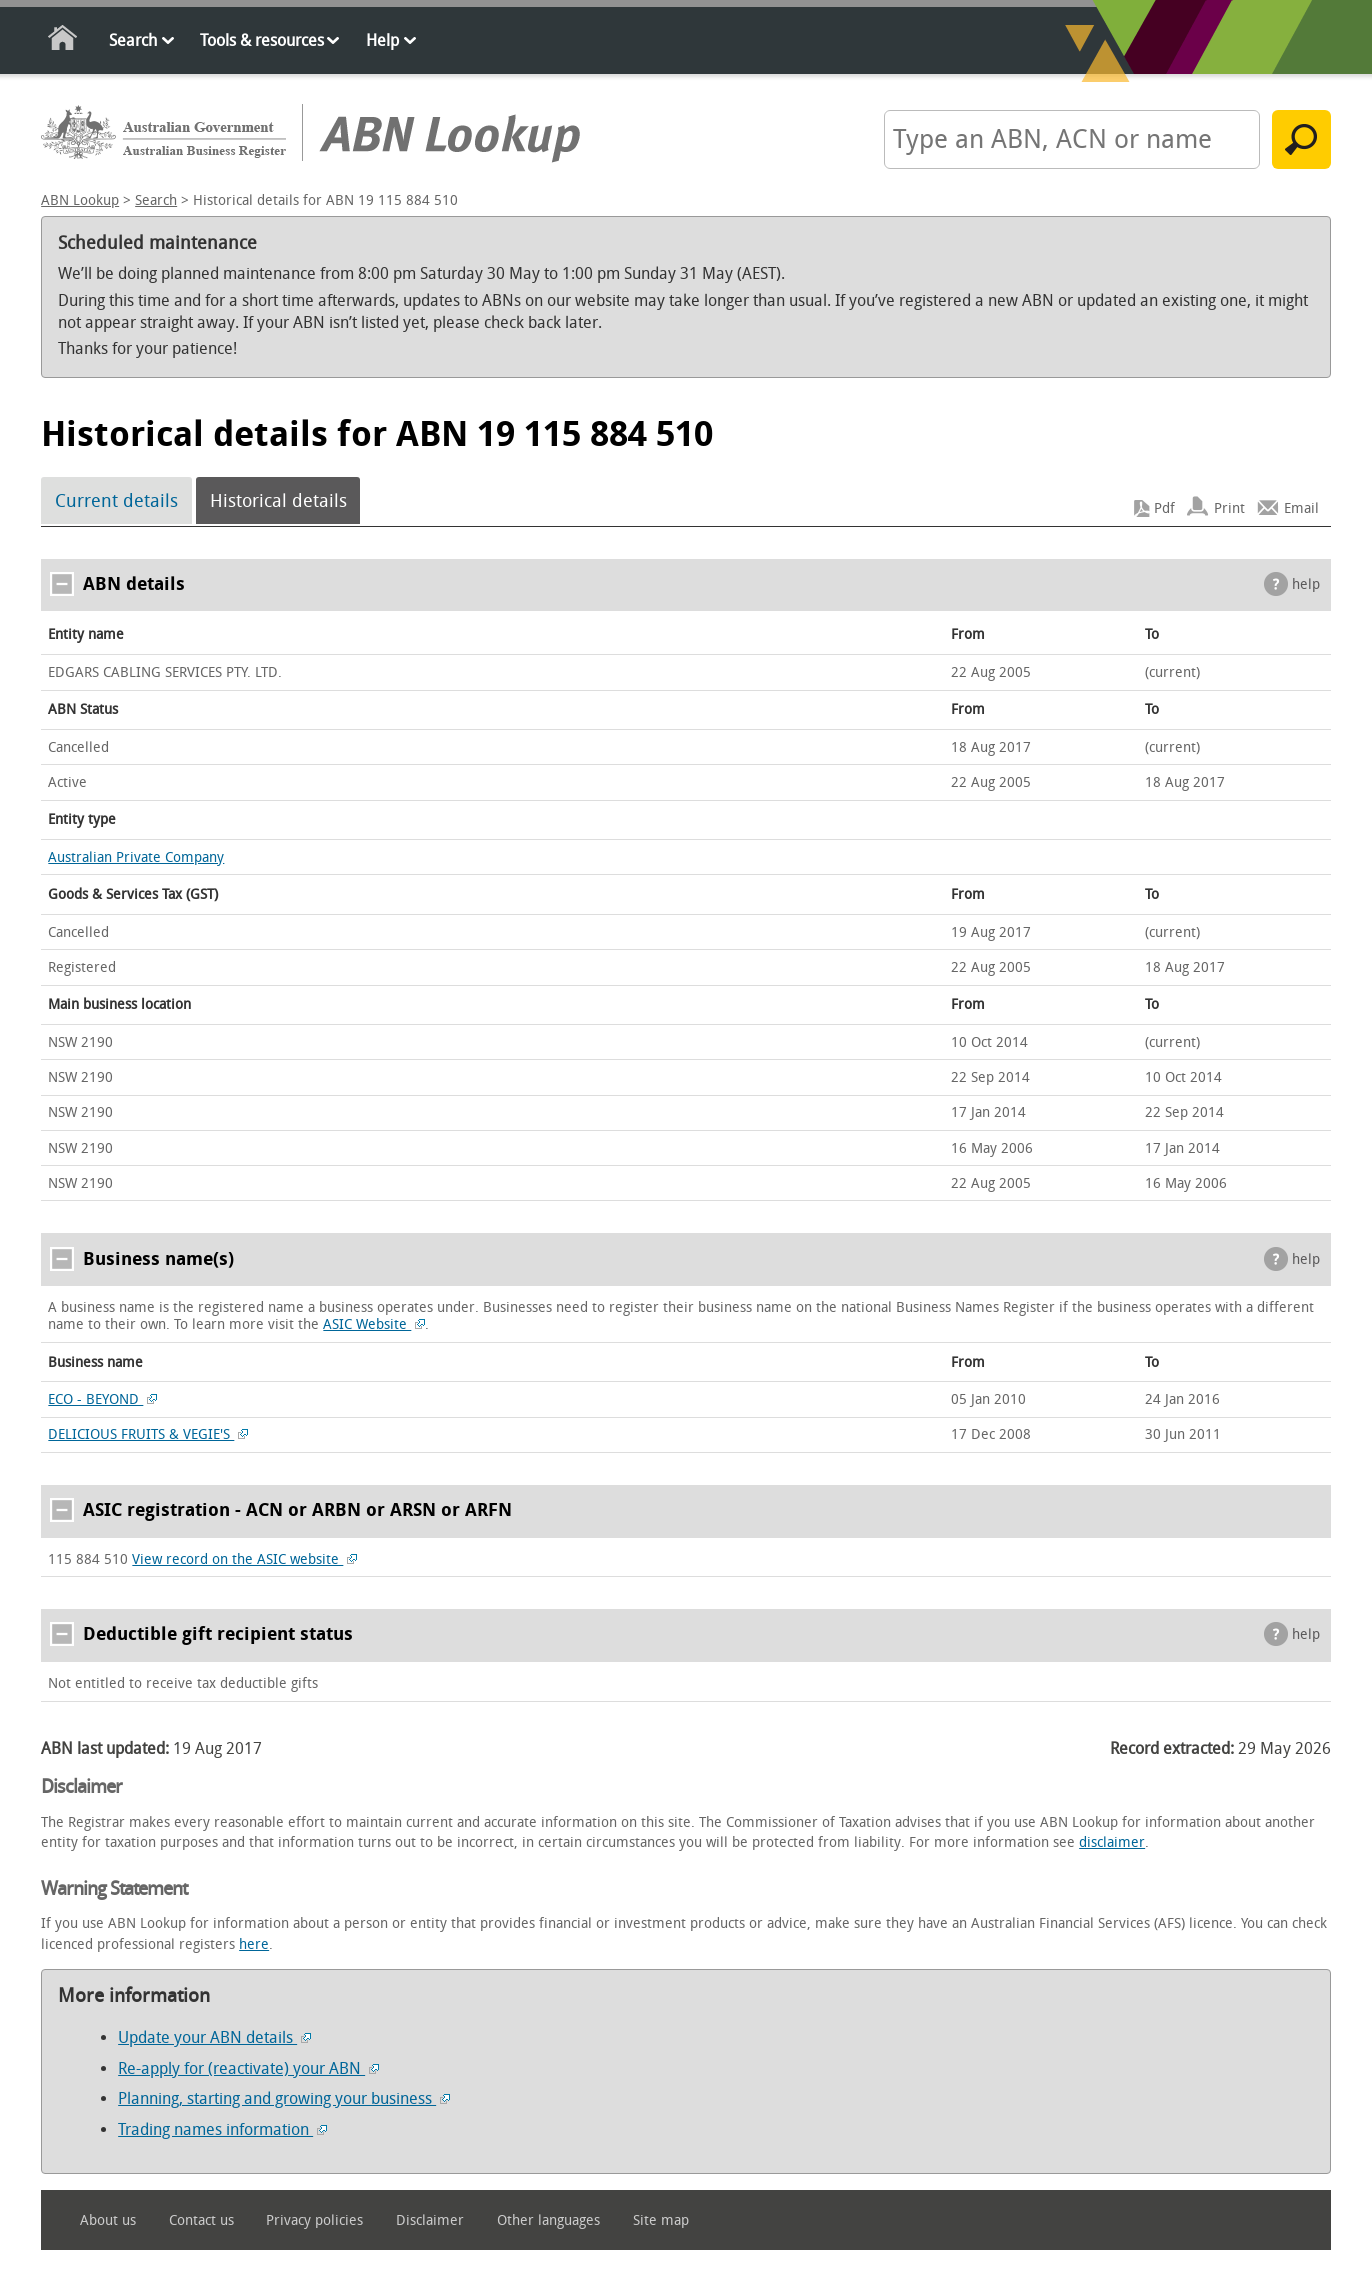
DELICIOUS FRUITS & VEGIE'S (148, 1434)
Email (1301, 508)
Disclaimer (430, 2220)
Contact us (201, 2220)
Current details (116, 501)
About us (108, 2220)
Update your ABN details (214, 2037)
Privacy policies (314, 2220)
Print (1229, 508)
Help (382, 40)
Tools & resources (262, 40)
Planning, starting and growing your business (284, 2098)
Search (133, 40)
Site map (661, 2220)
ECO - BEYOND (102, 1399)
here (254, 1944)
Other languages (548, 2220)
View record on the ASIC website (244, 1559)
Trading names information (222, 2129)
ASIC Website (374, 1324)
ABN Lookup (80, 200)
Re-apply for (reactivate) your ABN (248, 2068)
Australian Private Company (136, 857)
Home (63, 41)
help (1306, 584)
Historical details (278, 501)
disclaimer (1112, 1842)
